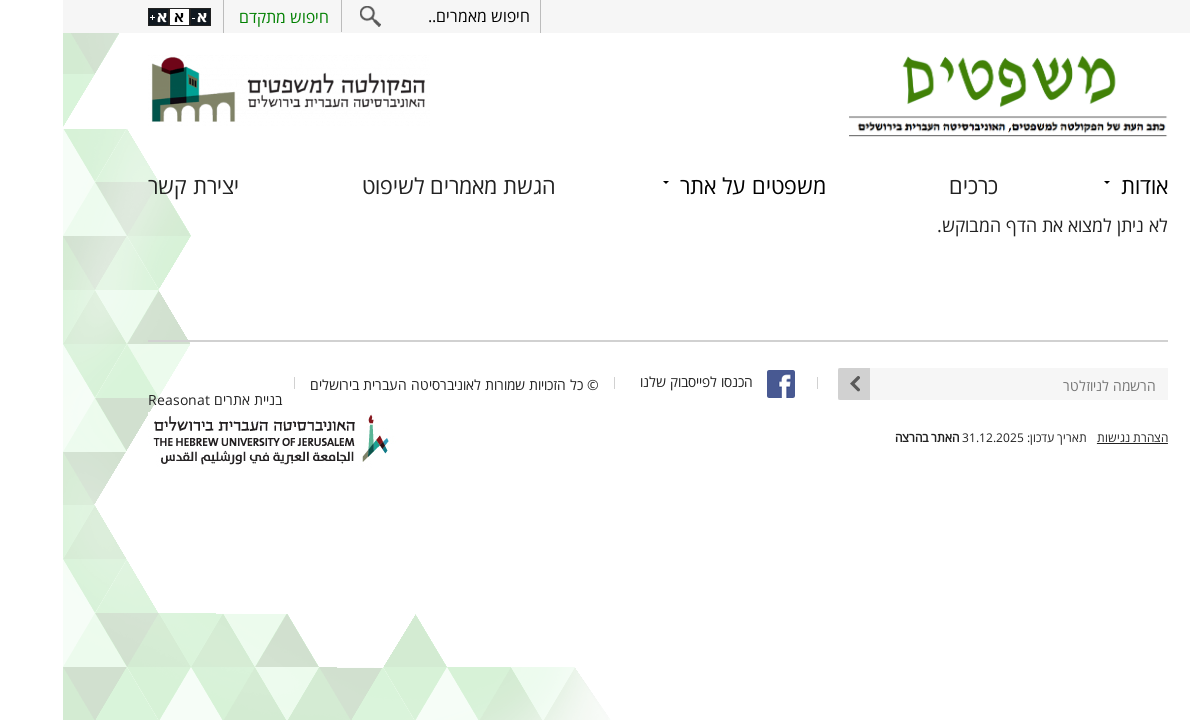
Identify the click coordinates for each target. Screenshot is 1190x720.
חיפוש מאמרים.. (416, 16)
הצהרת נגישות (1069, 437)
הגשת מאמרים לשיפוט (396, 185)
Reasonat (116, 399)
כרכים (910, 185)
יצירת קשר (130, 185)
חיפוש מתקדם (221, 17)
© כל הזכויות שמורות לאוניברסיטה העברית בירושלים (391, 384)
